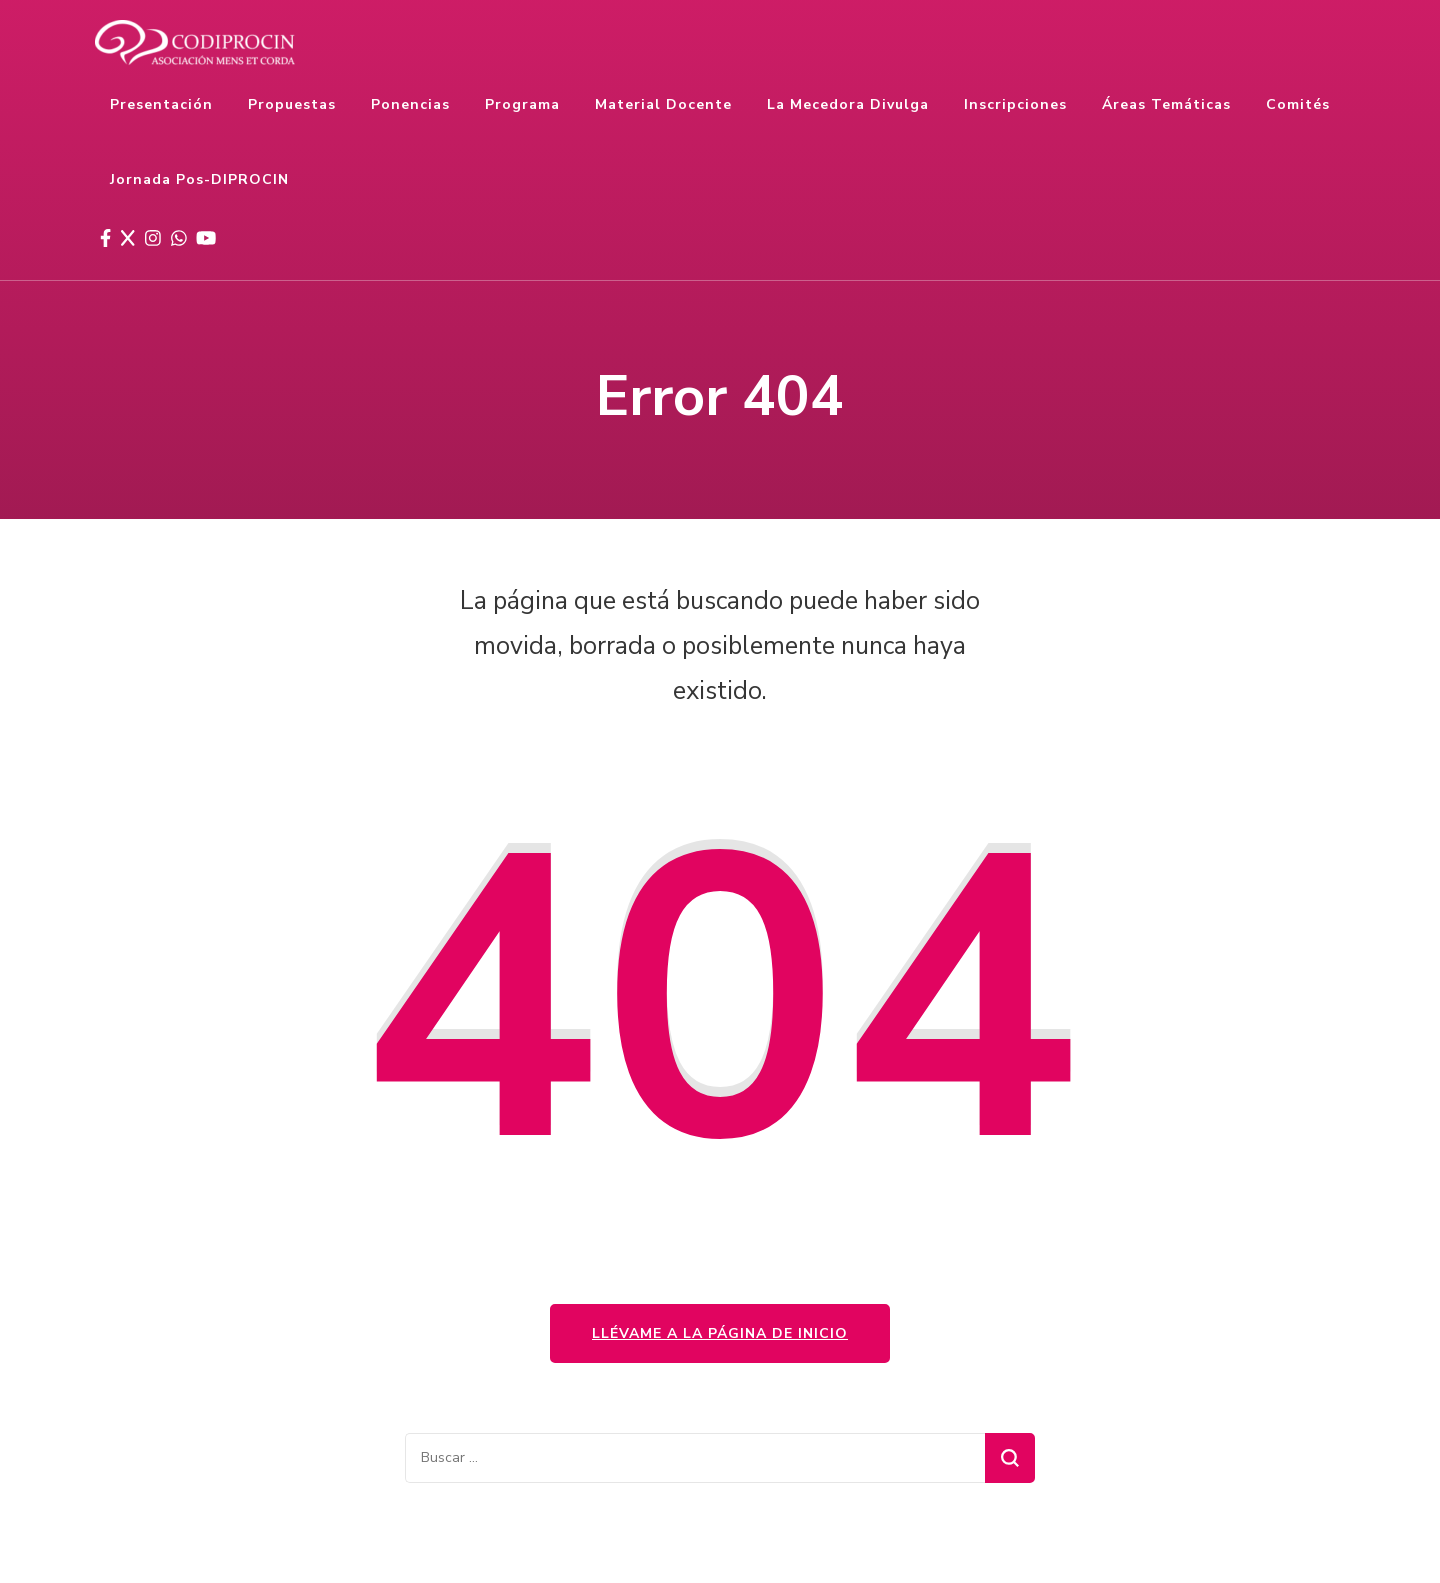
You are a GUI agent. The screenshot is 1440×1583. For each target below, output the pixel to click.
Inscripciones (1015, 104)
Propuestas (292, 104)
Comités (1298, 104)
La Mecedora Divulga (848, 104)
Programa (522, 104)
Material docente (663, 104)
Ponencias (410, 104)
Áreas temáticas (1166, 104)
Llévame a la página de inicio (720, 1333)
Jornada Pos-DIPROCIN (199, 179)
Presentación (161, 104)
